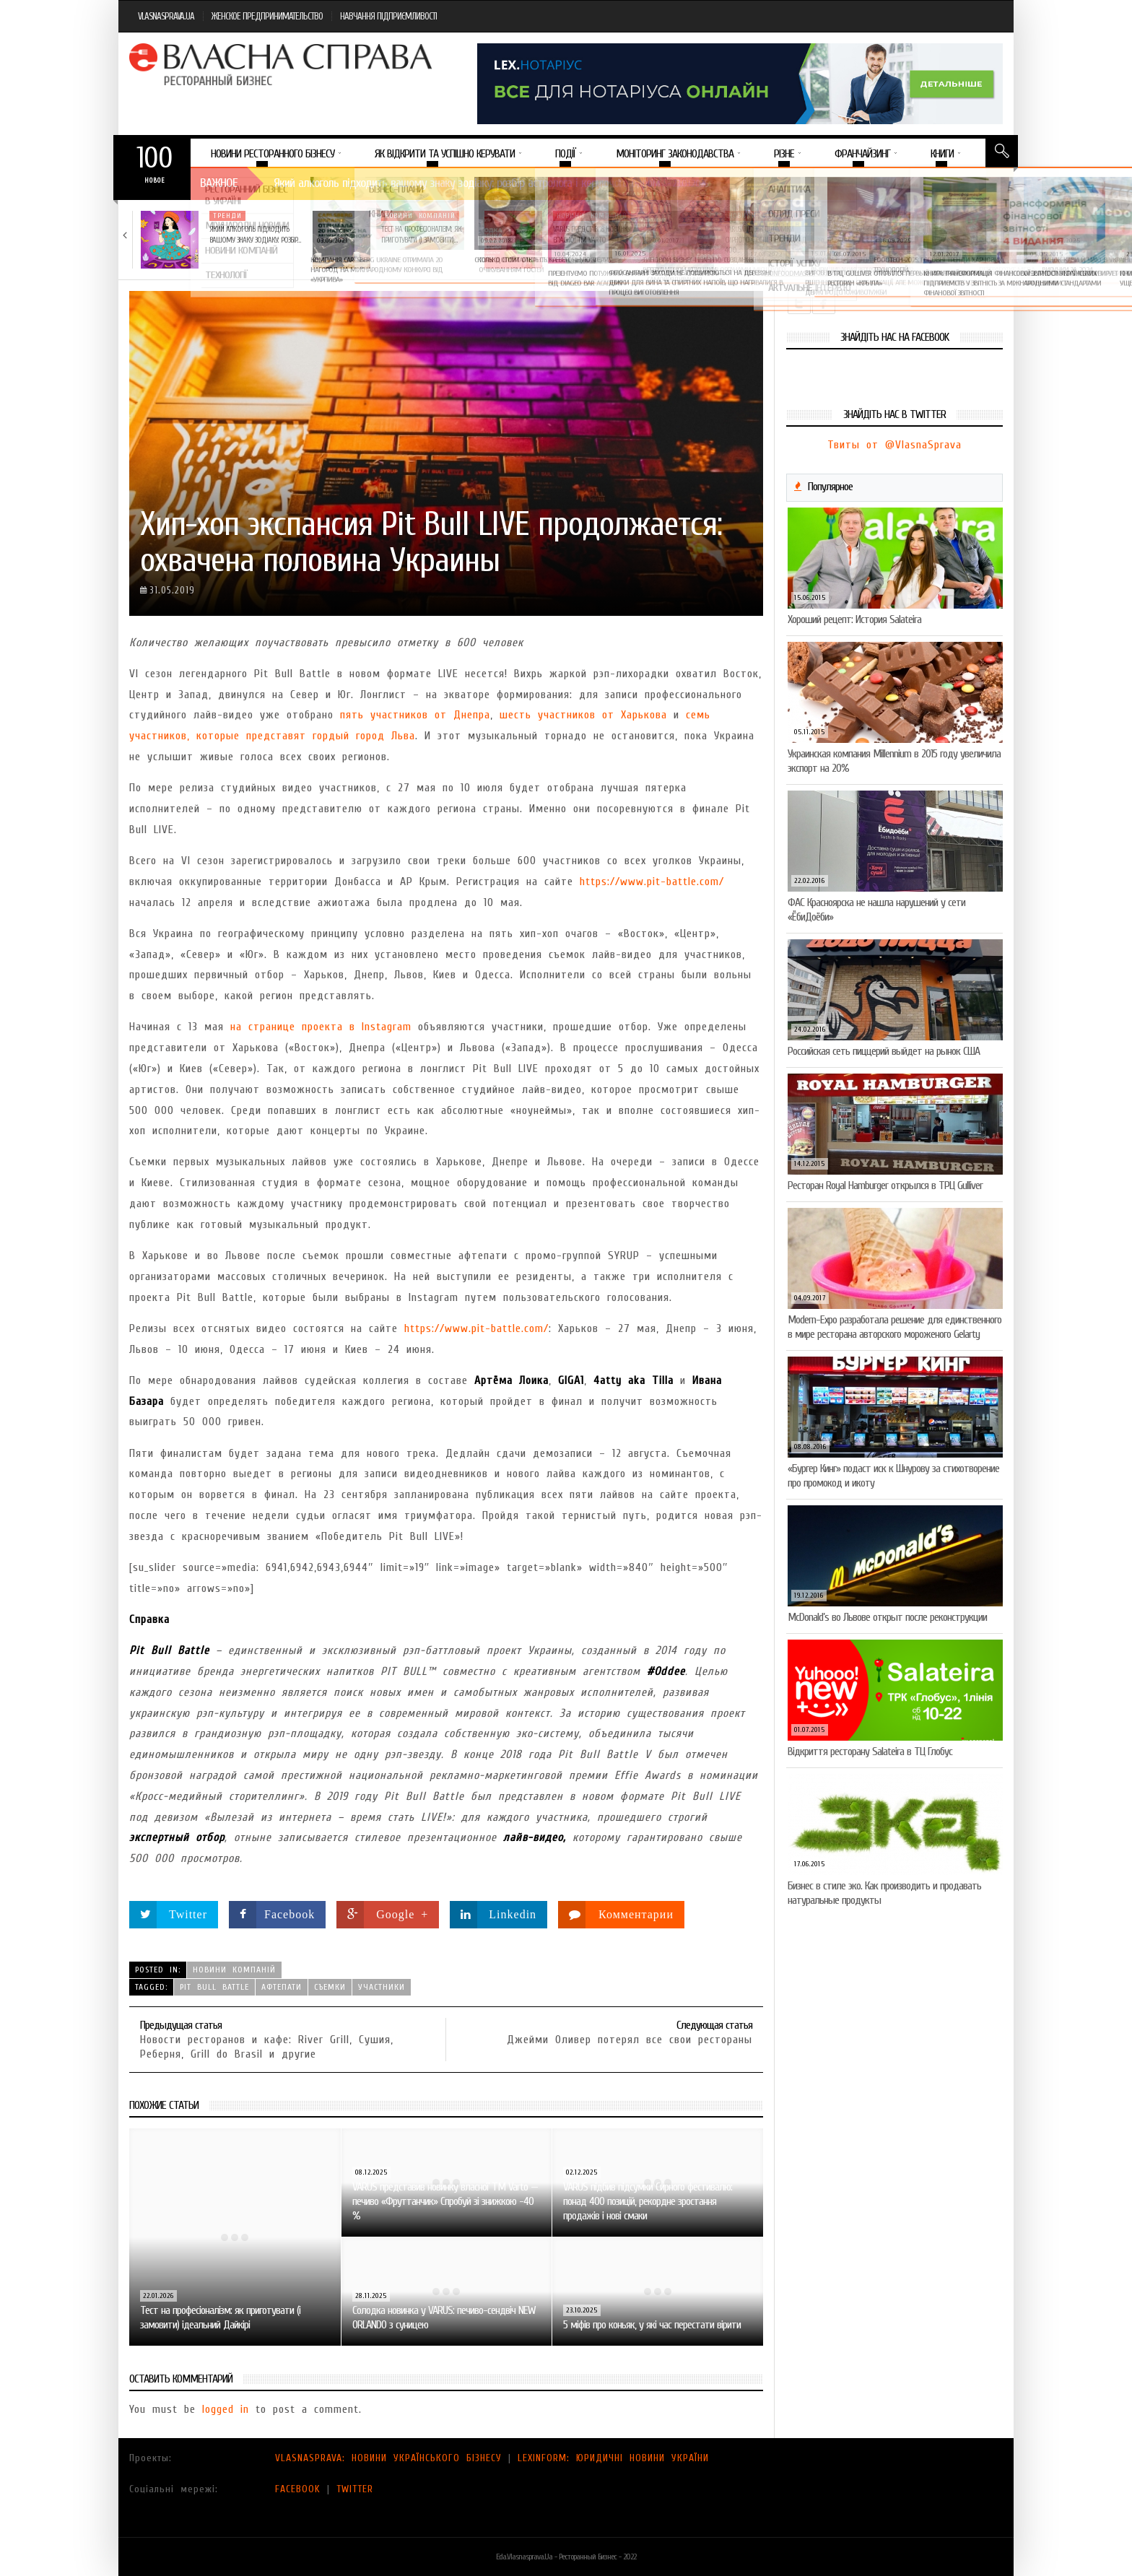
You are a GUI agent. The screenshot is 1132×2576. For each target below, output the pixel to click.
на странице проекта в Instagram (321, 1026)
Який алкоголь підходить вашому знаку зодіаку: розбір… (254, 234)
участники (381, 1987)
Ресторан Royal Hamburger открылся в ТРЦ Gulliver (885, 1185)
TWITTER (354, 2489)
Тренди (227, 216)
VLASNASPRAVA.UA (166, 16)
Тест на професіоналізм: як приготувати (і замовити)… (421, 234)
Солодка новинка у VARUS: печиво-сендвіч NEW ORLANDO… (942, 234)
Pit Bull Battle (214, 1987)
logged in (225, 2409)
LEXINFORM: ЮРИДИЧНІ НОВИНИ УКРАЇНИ (613, 2458)
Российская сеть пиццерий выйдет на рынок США (884, 1051)
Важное (219, 183)
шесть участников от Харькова (583, 714)
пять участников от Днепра (415, 714)
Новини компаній (420, 216)
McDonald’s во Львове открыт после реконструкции (887, 1617)
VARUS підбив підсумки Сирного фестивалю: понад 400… (765, 240)
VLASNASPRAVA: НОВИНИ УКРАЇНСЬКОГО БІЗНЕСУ (388, 2458)
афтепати (281, 1987)
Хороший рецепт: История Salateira (854, 619)
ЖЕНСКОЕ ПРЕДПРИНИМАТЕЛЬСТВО (267, 16)
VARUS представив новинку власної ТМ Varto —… (591, 234)
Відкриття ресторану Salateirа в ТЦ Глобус (870, 1751)
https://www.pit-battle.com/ (652, 881)
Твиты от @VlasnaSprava (894, 444)
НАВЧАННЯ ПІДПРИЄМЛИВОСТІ (388, 16)
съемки (330, 1987)
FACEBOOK (298, 2489)
